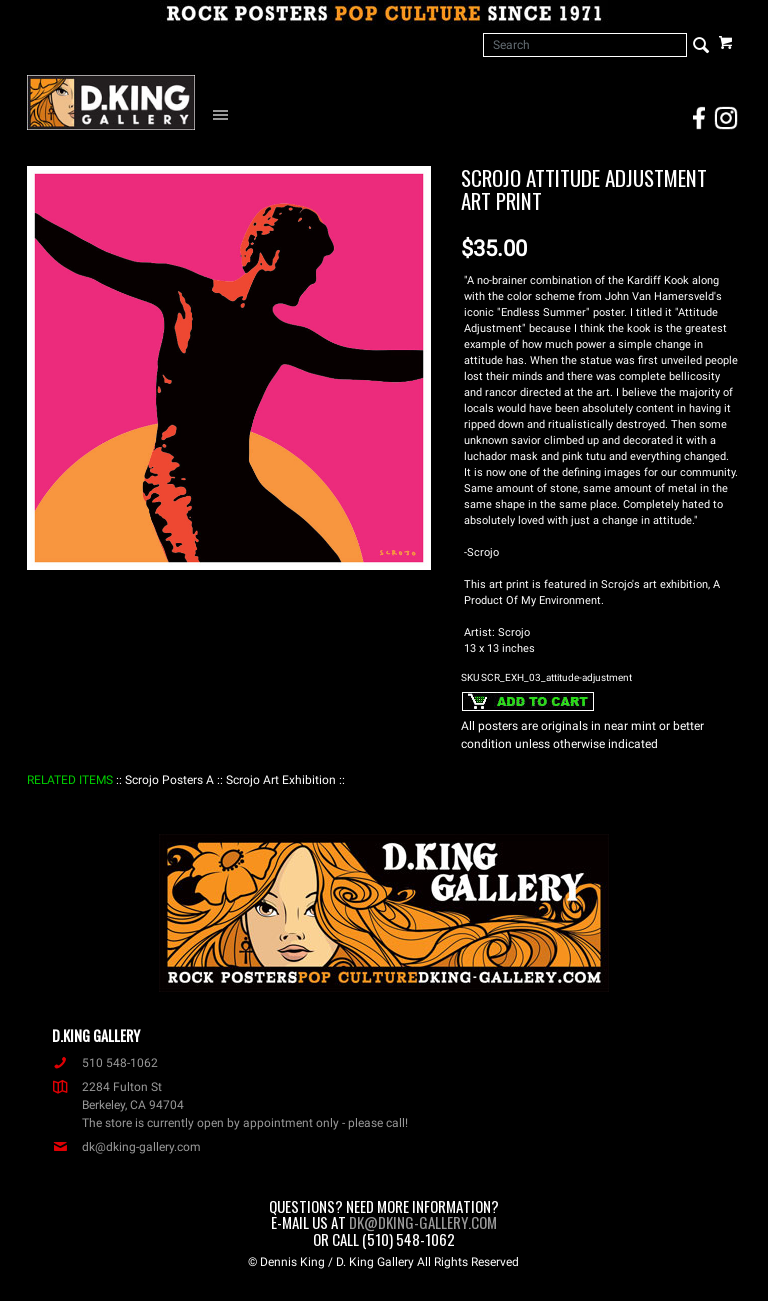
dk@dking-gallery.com (126, 1147)
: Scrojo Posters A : (169, 780)
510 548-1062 (105, 1063)
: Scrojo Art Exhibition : (281, 780)
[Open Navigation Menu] (225, 114)
